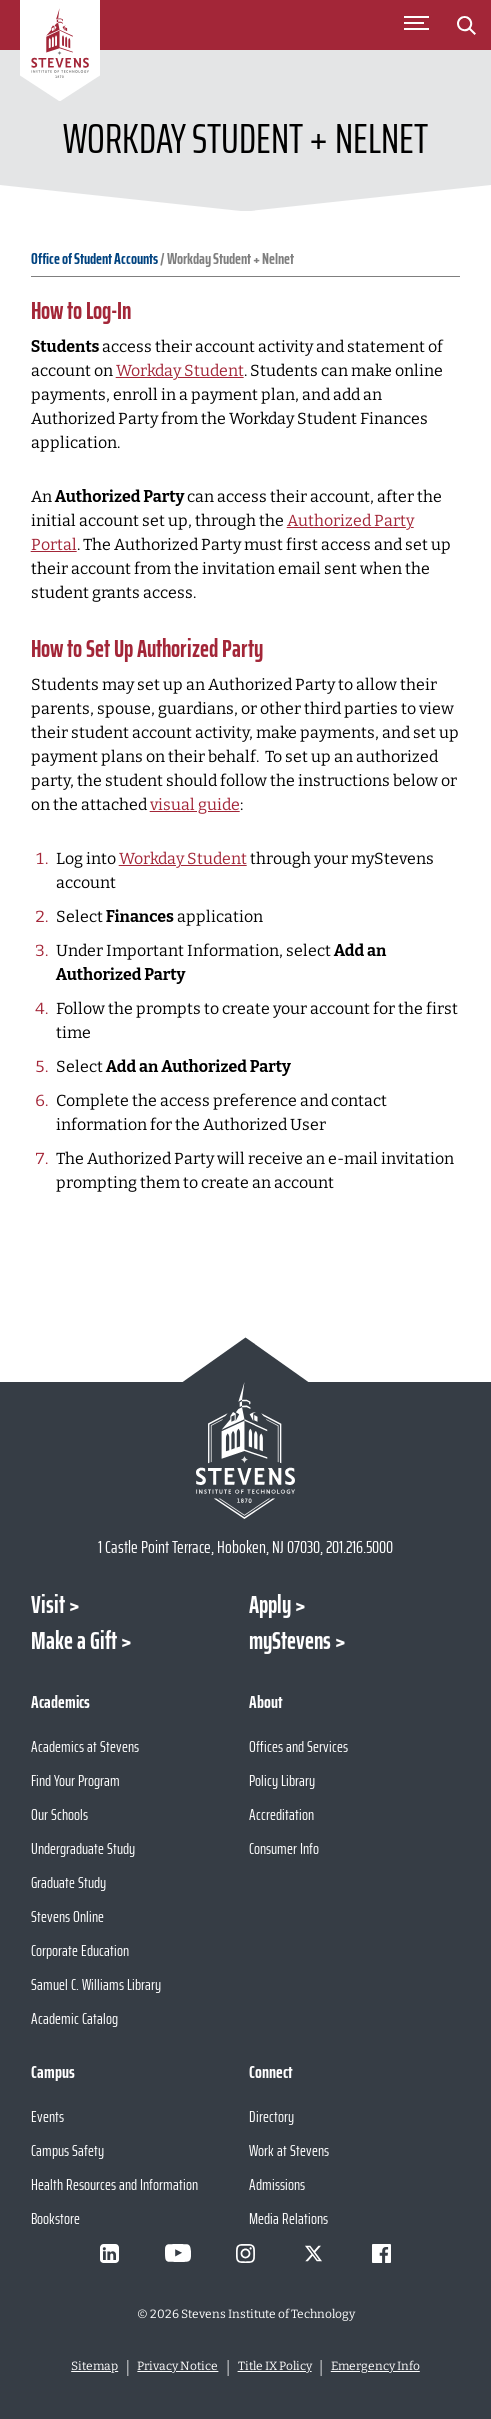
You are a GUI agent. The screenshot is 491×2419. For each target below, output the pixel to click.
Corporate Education (80, 1950)
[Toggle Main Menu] (416, 25)
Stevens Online (67, 1916)
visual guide (195, 804)
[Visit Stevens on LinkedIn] (110, 2253)
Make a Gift (74, 1641)
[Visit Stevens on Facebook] (382, 2253)
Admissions (277, 2184)
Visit (48, 1605)
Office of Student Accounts (94, 258)
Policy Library (282, 1780)
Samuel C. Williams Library (96, 1984)
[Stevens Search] (466, 25)
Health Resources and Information (114, 2184)
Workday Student (180, 370)
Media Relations (288, 2218)
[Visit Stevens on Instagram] (246, 2253)
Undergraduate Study (83, 1848)
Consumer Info (284, 1848)
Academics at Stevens (85, 1746)
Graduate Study (68, 1882)
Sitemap (94, 2366)
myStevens (290, 1641)
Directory (271, 2116)
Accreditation (281, 1814)
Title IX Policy (275, 2366)
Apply (270, 1605)
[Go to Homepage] (60, 54)
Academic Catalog (74, 2018)
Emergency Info (375, 2366)
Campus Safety (67, 2150)
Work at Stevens (289, 2150)
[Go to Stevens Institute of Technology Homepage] (246, 1450)
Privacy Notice (177, 2366)
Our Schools (59, 1814)
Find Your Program (75, 1780)
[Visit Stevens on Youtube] (178, 2253)
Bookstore (55, 2218)
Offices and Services (298, 1746)
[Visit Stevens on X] (314, 2253)
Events (47, 2116)
